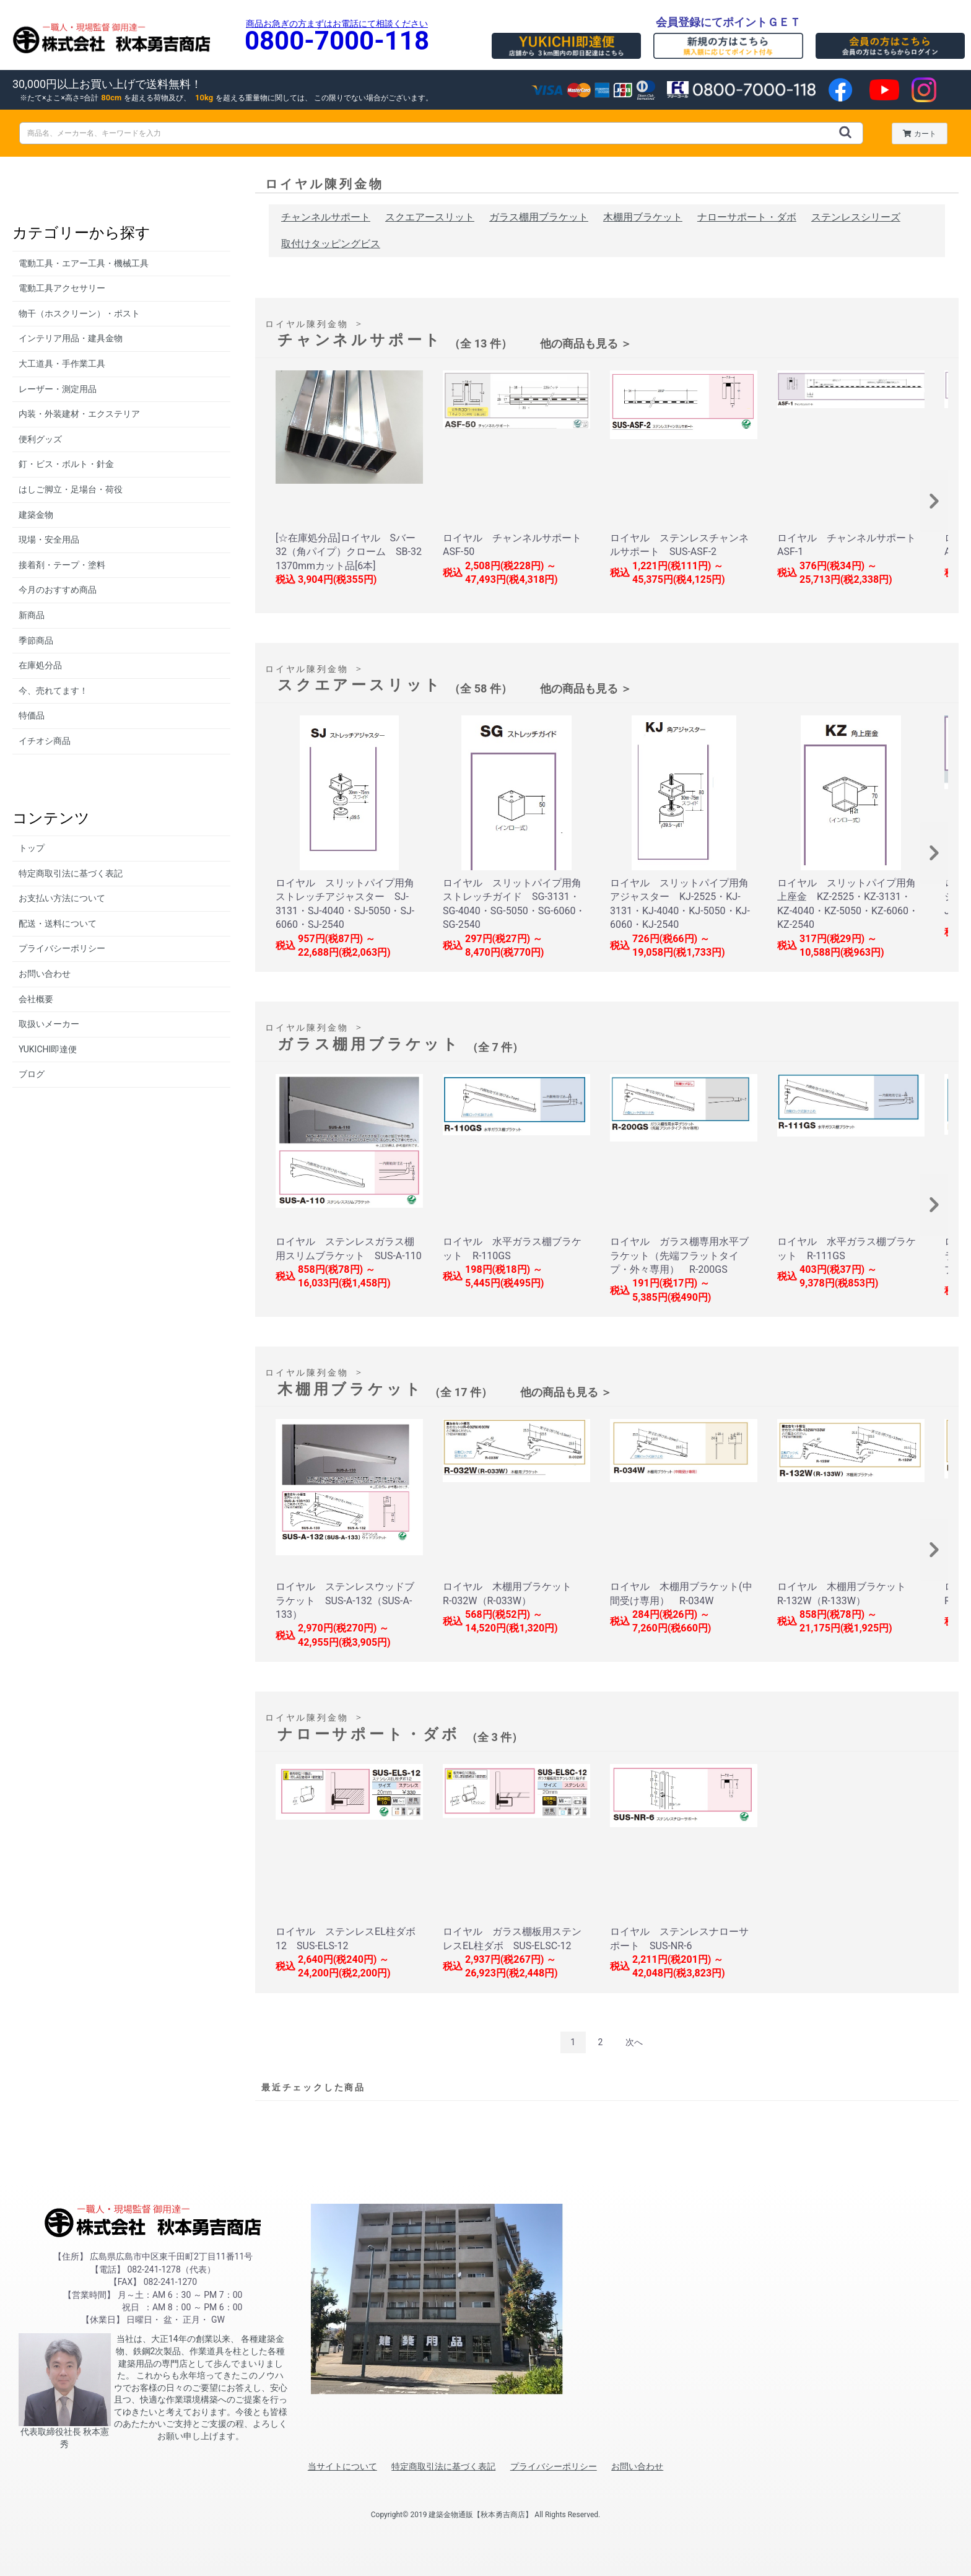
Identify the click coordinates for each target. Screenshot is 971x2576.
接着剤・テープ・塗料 (62, 565)
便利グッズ (40, 439)
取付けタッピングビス (330, 244)
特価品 (32, 715)
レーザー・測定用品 (58, 389)
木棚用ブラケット (642, 217)
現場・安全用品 (49, 539)
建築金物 (36, 515)
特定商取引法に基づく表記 (71, 873)
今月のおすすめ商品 (58, 590)
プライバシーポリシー (62, 948)
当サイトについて (342, 2466)
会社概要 (36, 999)
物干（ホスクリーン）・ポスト (79, 313)
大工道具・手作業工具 (62, 364)
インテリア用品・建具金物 (71, 338)
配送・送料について (58, 923)
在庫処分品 (40, 665)
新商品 (32, 615)
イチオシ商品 (45, 741)
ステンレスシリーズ (855, 217)
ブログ (32, 1074)
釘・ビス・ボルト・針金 (66, 464)
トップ (32, 848)
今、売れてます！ (53, 691)
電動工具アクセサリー (62, 288)
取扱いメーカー (49, 1024)
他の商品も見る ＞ (586, 343)
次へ (634, 2042)
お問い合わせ (45, 974)
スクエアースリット (429, 217)
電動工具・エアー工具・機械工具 (84, 263)
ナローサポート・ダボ (746, 217)
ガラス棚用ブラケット (538, 217)
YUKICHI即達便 (48, 1049)
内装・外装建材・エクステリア (79, 414)
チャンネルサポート (325, 217)
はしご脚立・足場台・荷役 (71, 489)
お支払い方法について (62, 898)
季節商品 (36, 640)
